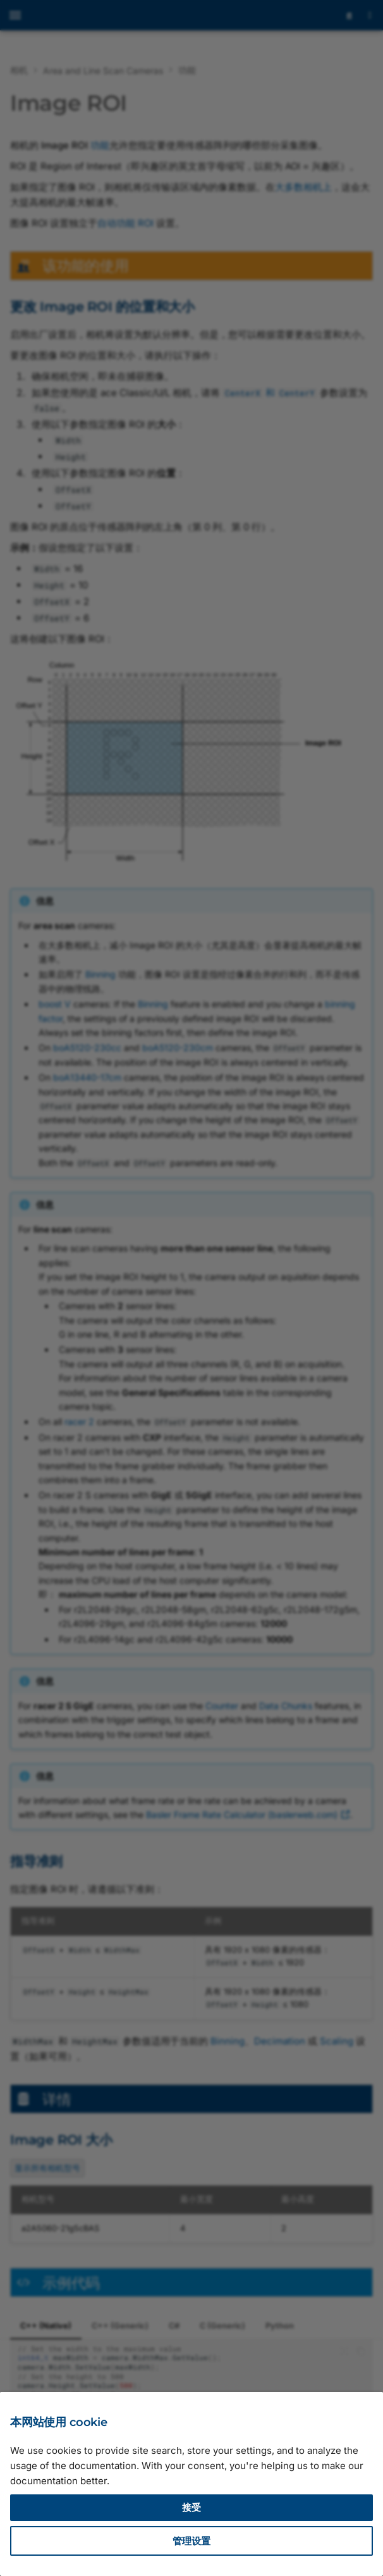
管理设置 (191, 2541)
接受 (191, 2507)
